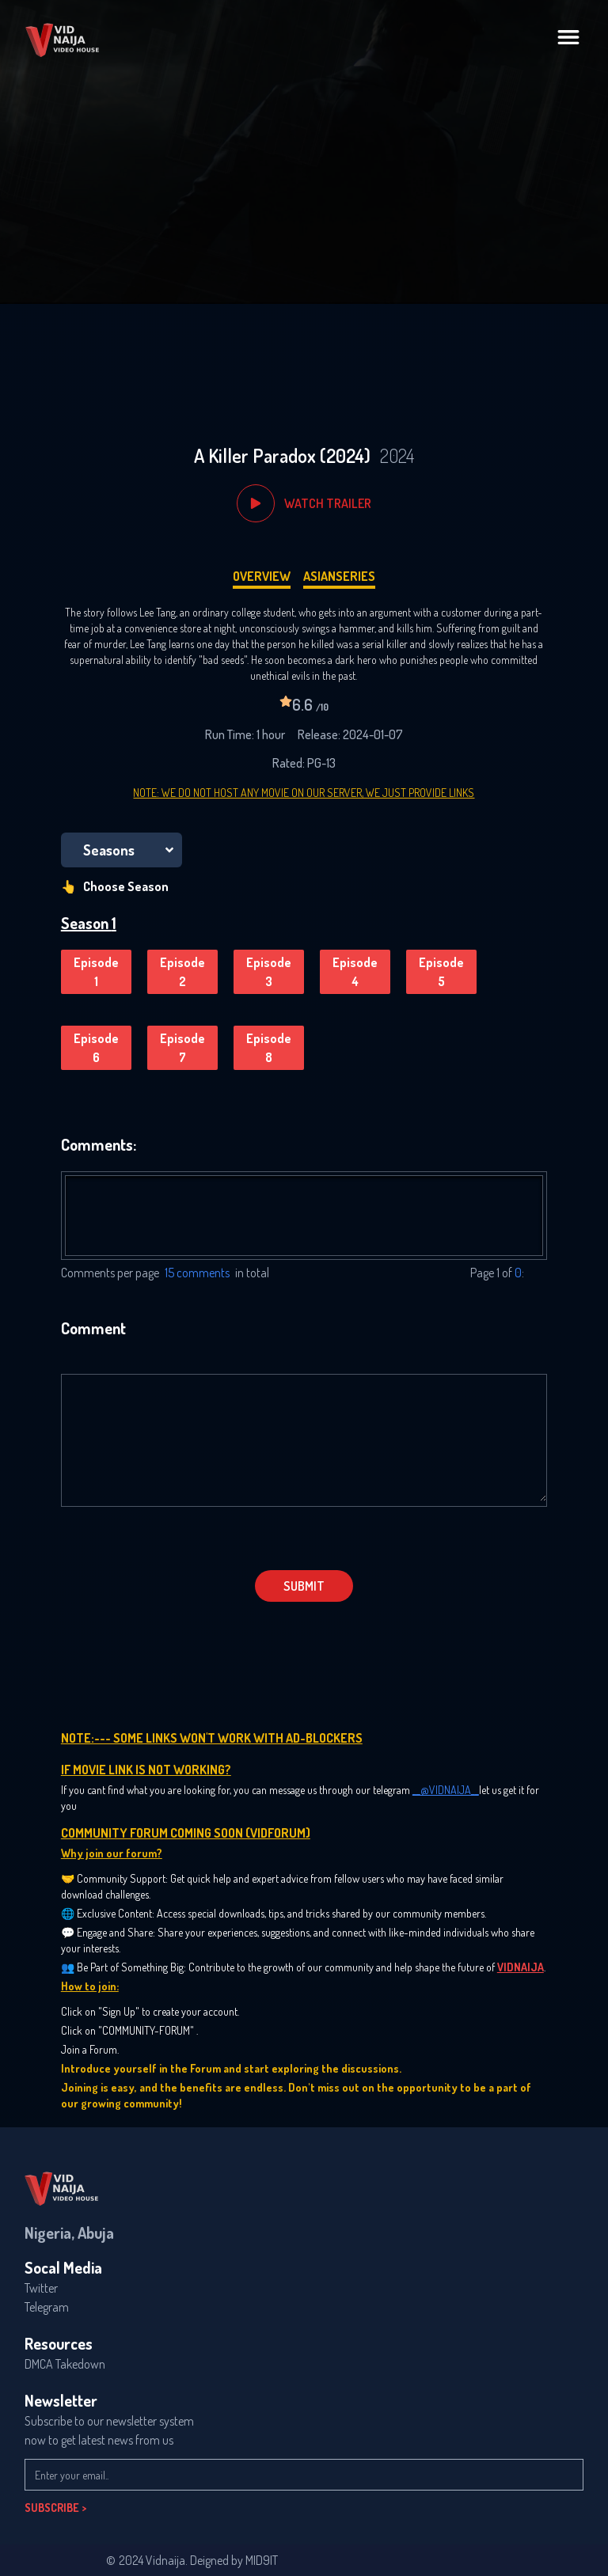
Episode (96, 972)
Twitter (41, 2288)
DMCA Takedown (65, 2364)
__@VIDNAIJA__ (445, 1789)
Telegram (47, 2307)
